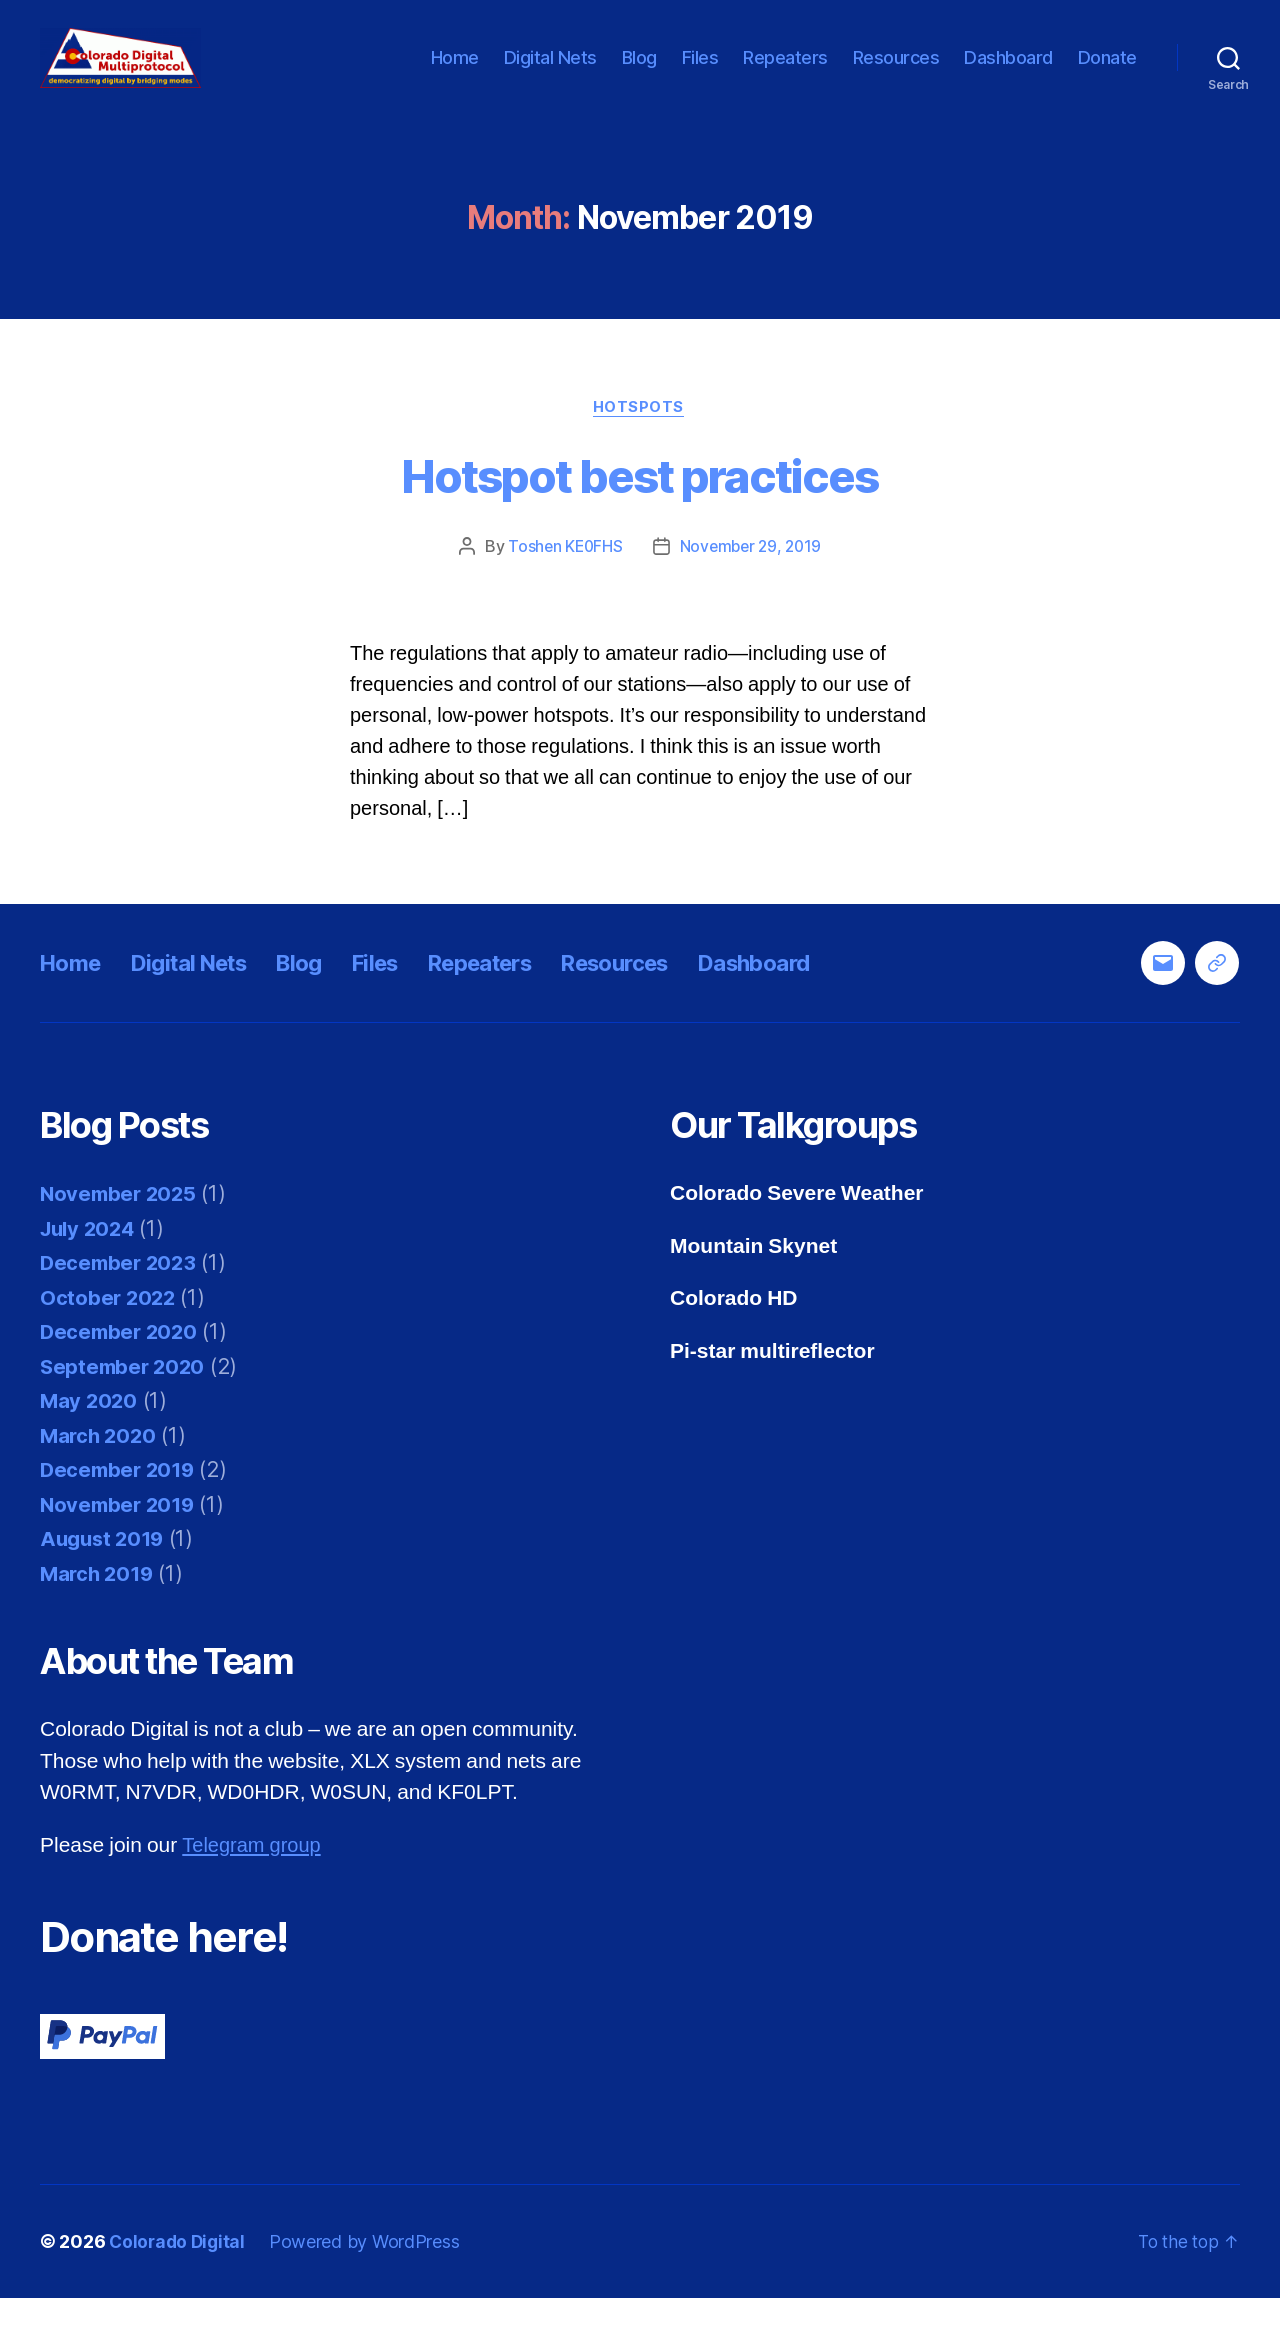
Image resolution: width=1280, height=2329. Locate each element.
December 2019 (120, 1501)
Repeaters (785, 72)
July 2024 (90, 1259)
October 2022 (109, 1328)
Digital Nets (550, 72)
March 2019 (99, 1604)
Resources (896, 72)
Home (455, 72)
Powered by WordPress (369, 2272)
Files (700, 72)
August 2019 (105, 1570)
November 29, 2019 (751, 578)
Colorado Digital (179, 2272)
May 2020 (90, 1432)
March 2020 (100, 1466)
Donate (1107, 72)
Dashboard (1008, 72)
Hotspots (639, 438)
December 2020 (121, 1363)
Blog (639, 72)
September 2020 (125, 1397)
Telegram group (254, 1876)
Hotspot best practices (639, 507)
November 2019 (120, 1535)
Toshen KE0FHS (563, 578)
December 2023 (121, 1294)
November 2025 (121, 1225)
